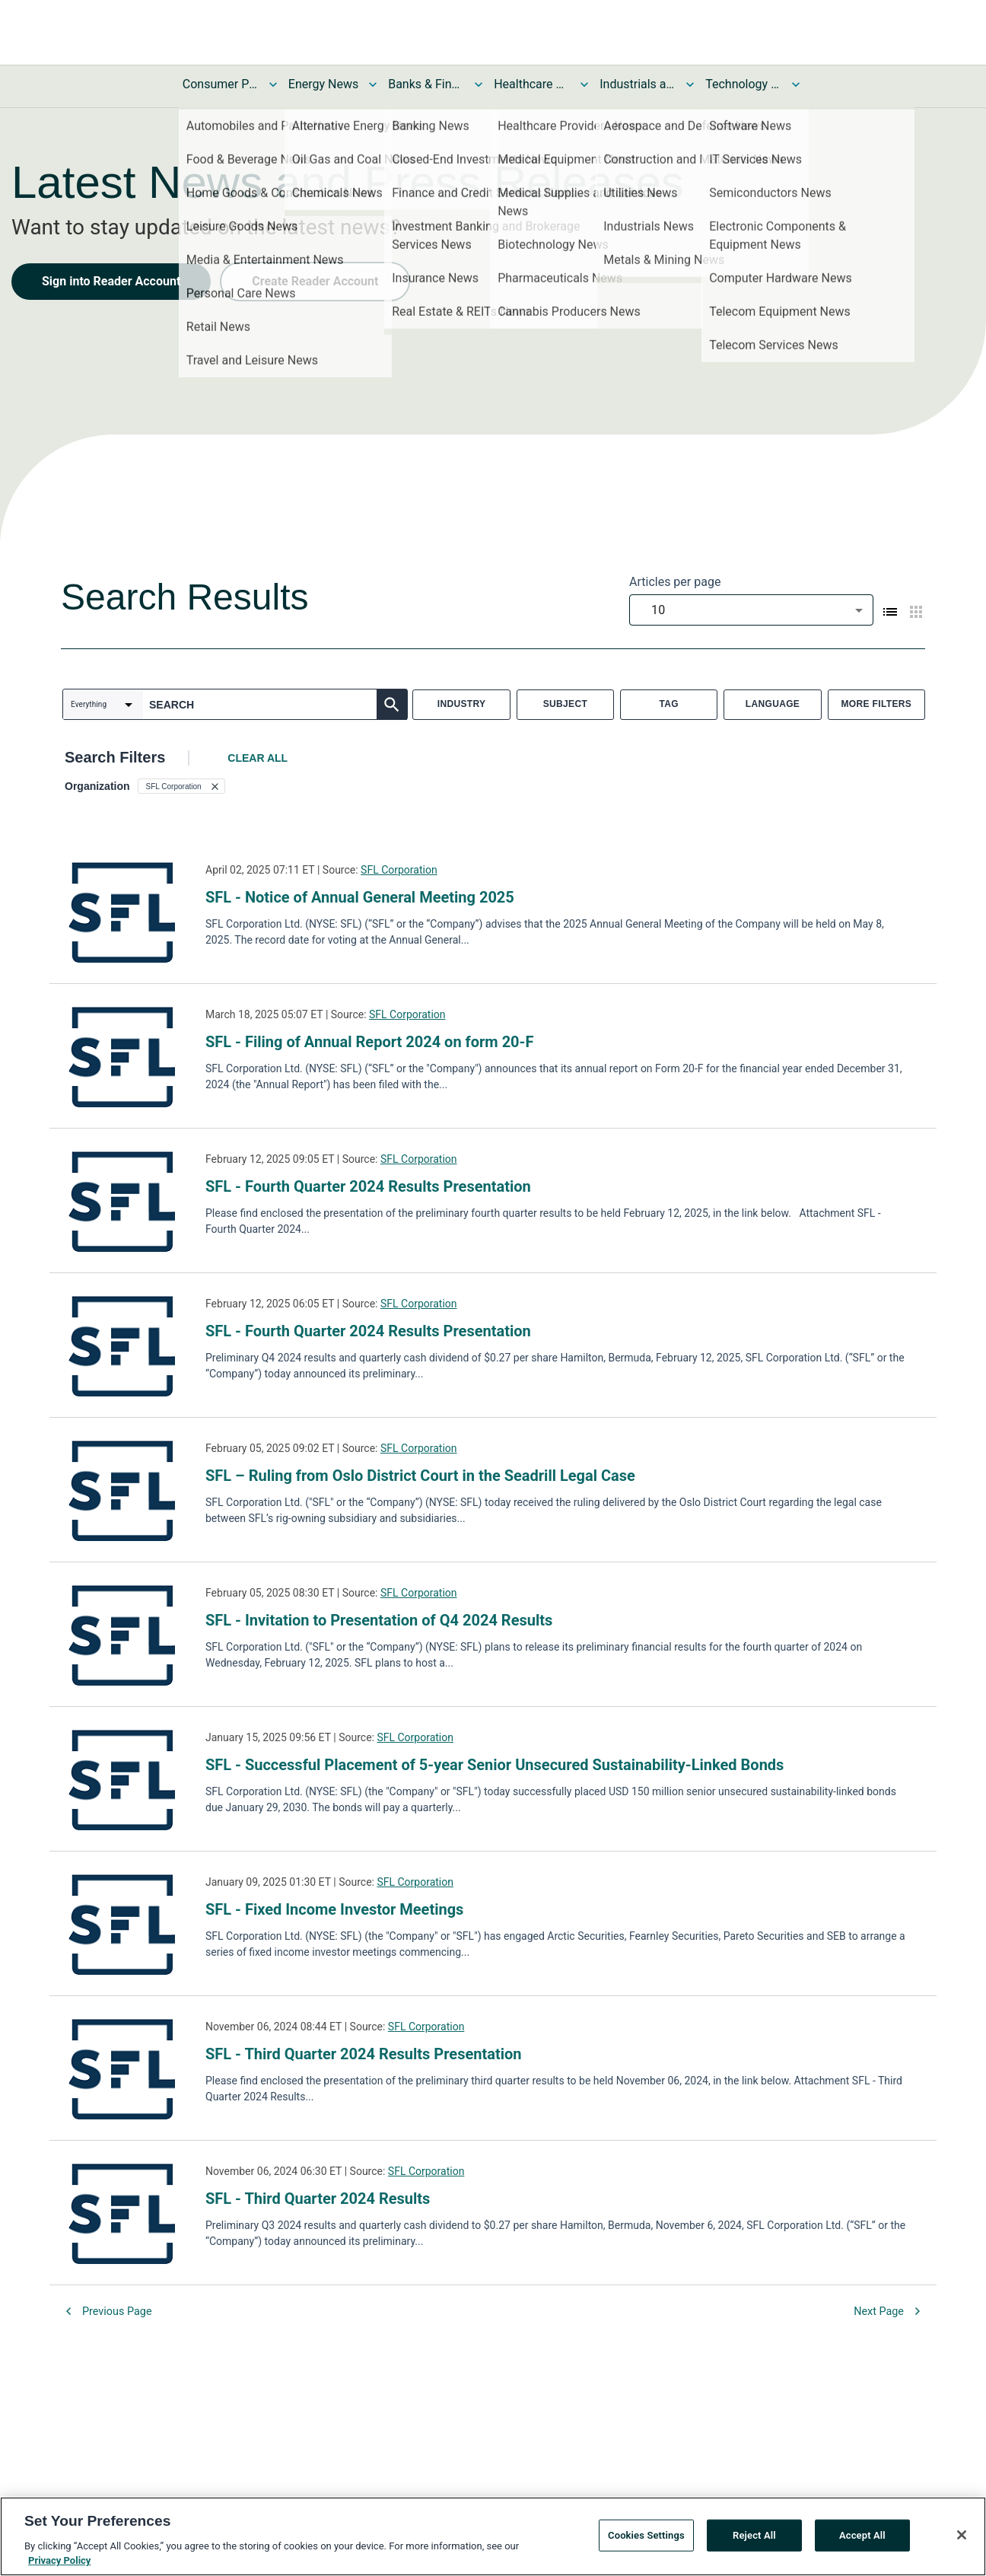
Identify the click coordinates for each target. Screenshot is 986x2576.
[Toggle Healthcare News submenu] (584, 84)
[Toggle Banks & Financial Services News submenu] (478, 84)
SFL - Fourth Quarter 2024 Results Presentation (368, 1186)
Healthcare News (532, 84)
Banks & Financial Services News (426, 84)
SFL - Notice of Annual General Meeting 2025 (359, 897)
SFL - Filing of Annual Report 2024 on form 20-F (369, 1042)
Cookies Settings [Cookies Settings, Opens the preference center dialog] (646, 2537)
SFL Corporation (399, 870)
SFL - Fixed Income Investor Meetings (334, 1909)
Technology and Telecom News (743, 84)
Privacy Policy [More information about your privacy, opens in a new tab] (59, 2562)
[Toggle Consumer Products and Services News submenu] (273, 84)
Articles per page (674, 582)
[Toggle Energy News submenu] (372, 84)
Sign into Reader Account (111, 281)
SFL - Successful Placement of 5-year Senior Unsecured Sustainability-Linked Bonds (494, 1765)
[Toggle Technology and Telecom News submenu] (795, 84)
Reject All (754, 2537)
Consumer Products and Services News (221, 84)
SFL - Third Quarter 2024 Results (317, 2198)
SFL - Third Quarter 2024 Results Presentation (363, 2054)
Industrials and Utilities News (638, 84)
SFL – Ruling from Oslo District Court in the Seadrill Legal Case (420, 1475)
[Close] (961, 2536)
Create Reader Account (315, 281)
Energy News (323, 84)
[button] (181, 786)
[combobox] (751, 610)
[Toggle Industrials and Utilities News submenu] (690, 84)
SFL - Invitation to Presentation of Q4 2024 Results (378, 1620)
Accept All (862, 2537)
